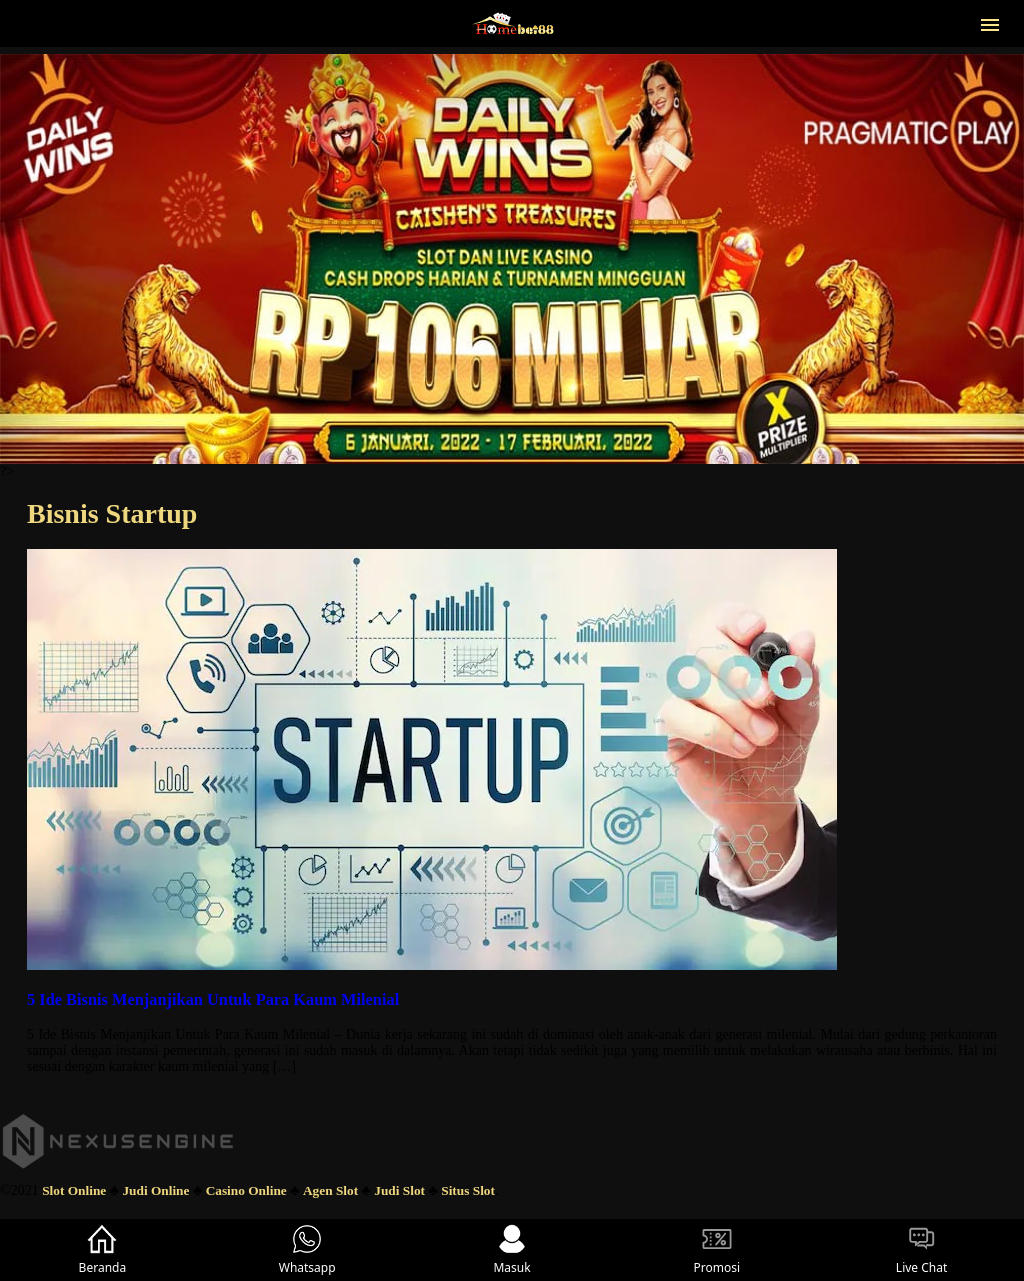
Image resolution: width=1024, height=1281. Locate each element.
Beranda (103, 1250)
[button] (990, 23)
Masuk (511, 1250)
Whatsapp (307, 1250)
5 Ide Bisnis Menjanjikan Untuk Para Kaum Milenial (213, 999)
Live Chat (921, 1250)
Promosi (717, 1250)
